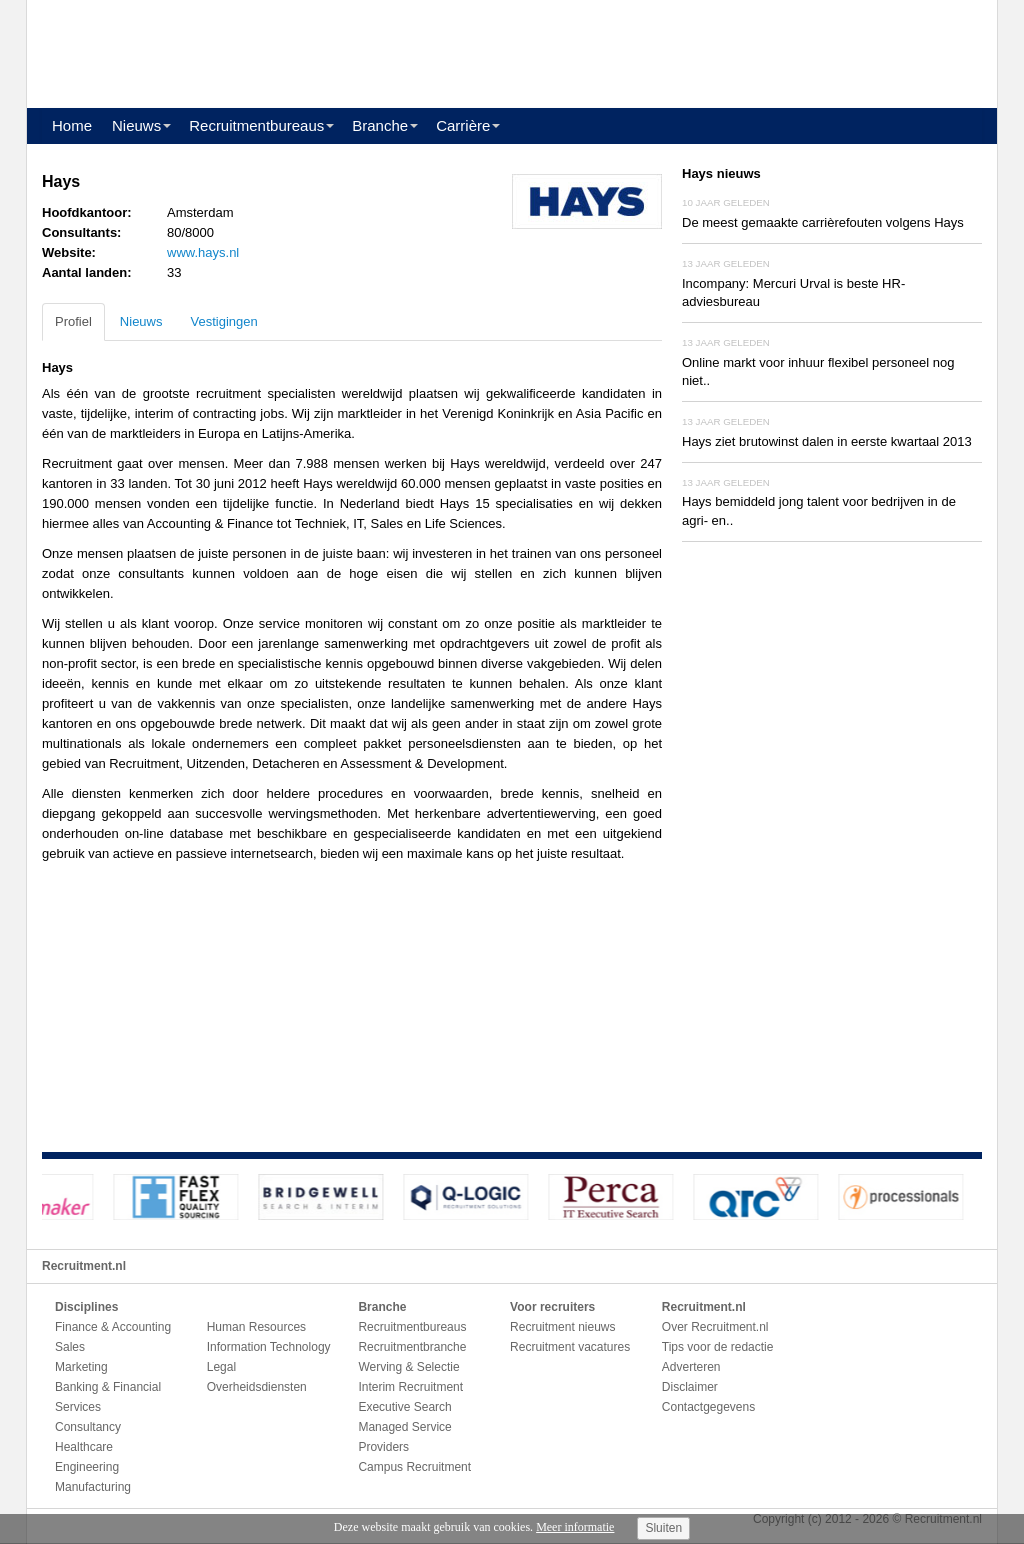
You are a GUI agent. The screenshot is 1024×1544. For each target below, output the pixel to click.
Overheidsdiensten (257, 1387)
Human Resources (256, 1327)
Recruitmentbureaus (256, 125)
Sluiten (663, 1528)
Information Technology (269, 1347)
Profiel (73, 321)
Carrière (463, 125)
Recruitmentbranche (412, 1347)
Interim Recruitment (410, 1387)
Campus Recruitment (414, 1467)
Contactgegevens (708, 1407)
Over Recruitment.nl (715, 1327)
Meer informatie (575, 1527)
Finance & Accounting (113, 1327)
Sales (70, 1347)
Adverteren (691, 1367)
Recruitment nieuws (562, 1327)
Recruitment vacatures (570, 1347)
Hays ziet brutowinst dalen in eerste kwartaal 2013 (827, 441)
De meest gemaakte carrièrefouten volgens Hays (823, 222)
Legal (221, 1367)
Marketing (81, 1367)
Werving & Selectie (408, 1367)
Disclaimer (690, 1387)
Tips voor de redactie (718, 1347)
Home (72, 125)
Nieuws (136, 125)
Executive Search (404, 1407)
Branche (380, 125)
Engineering (87, 1467)
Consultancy (88, 1427)
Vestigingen (223, 321)
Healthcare (84, 1447)
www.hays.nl (203, 252)
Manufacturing (93, 1487)
